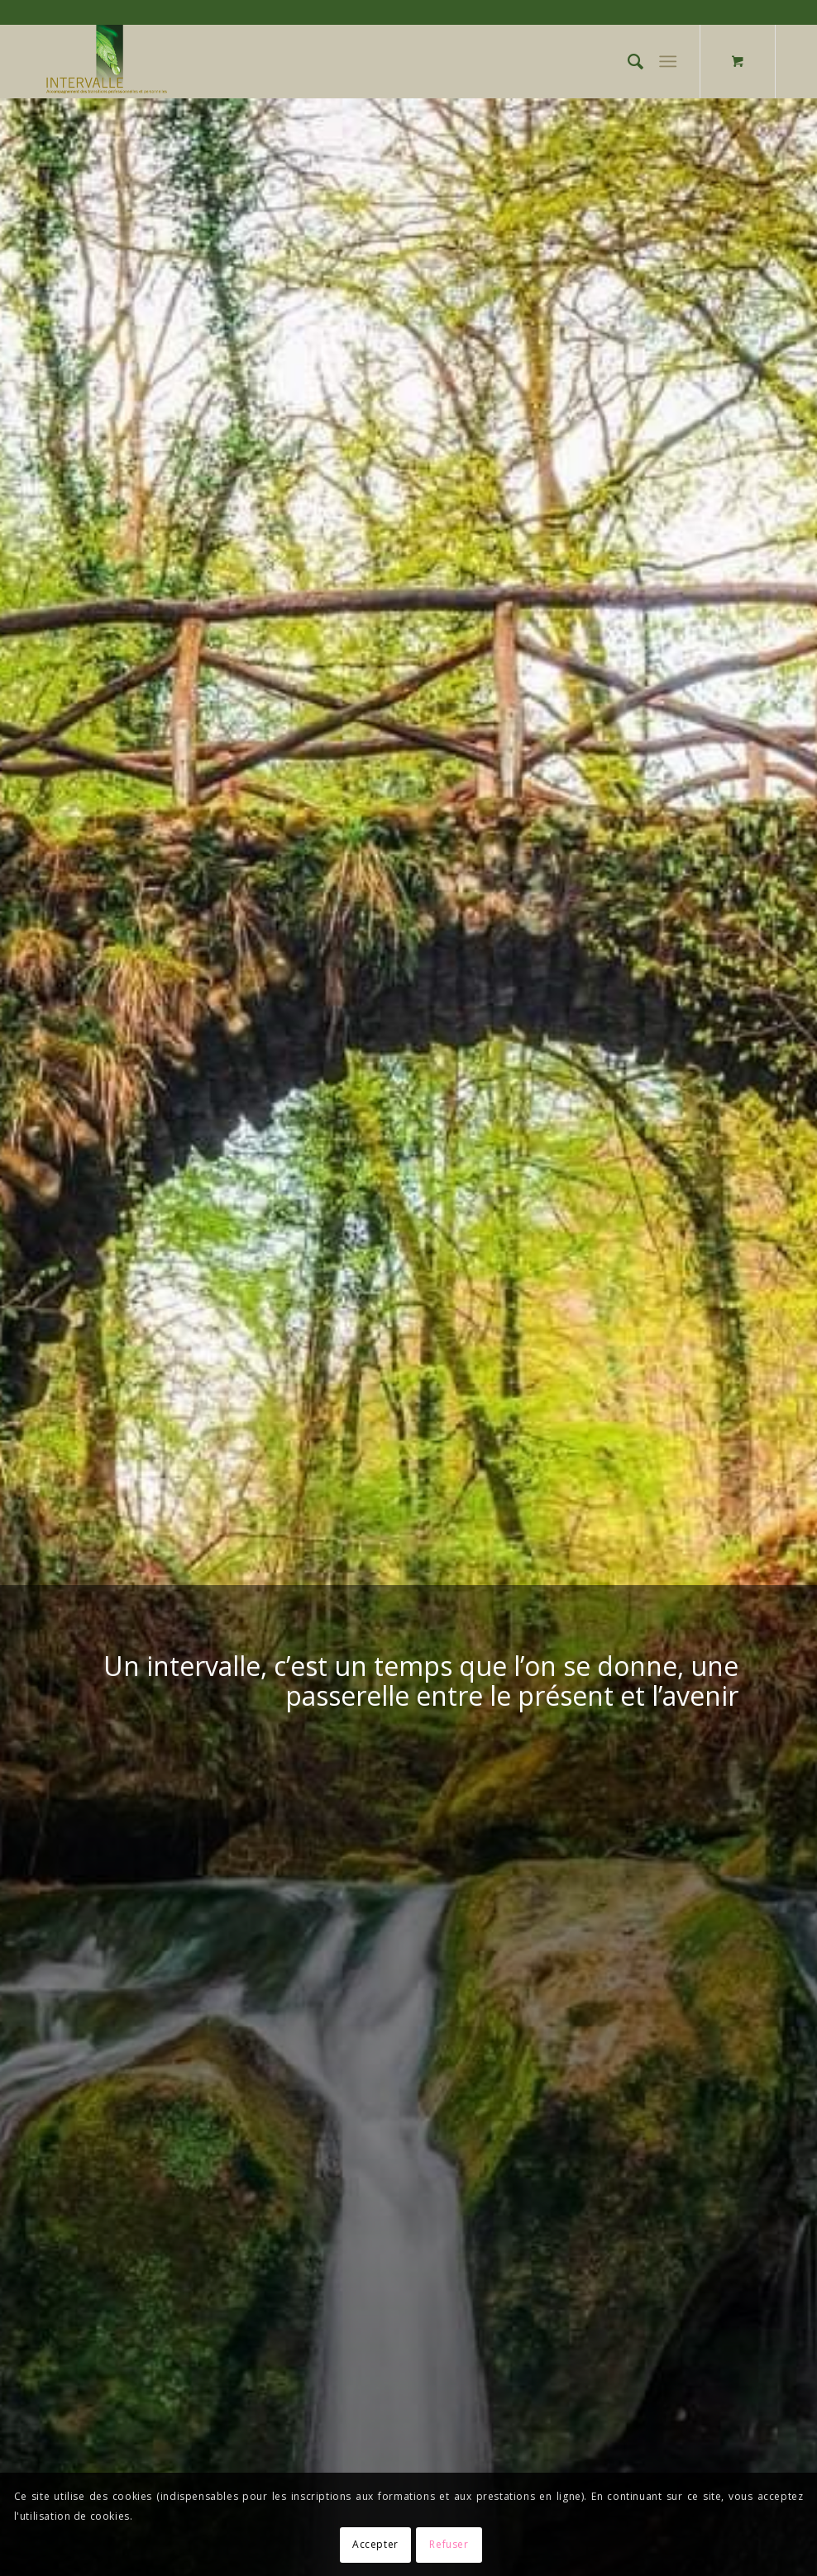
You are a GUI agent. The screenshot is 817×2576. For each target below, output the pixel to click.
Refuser (448, 2544)
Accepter (375, 2544)
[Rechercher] (627, 61)
